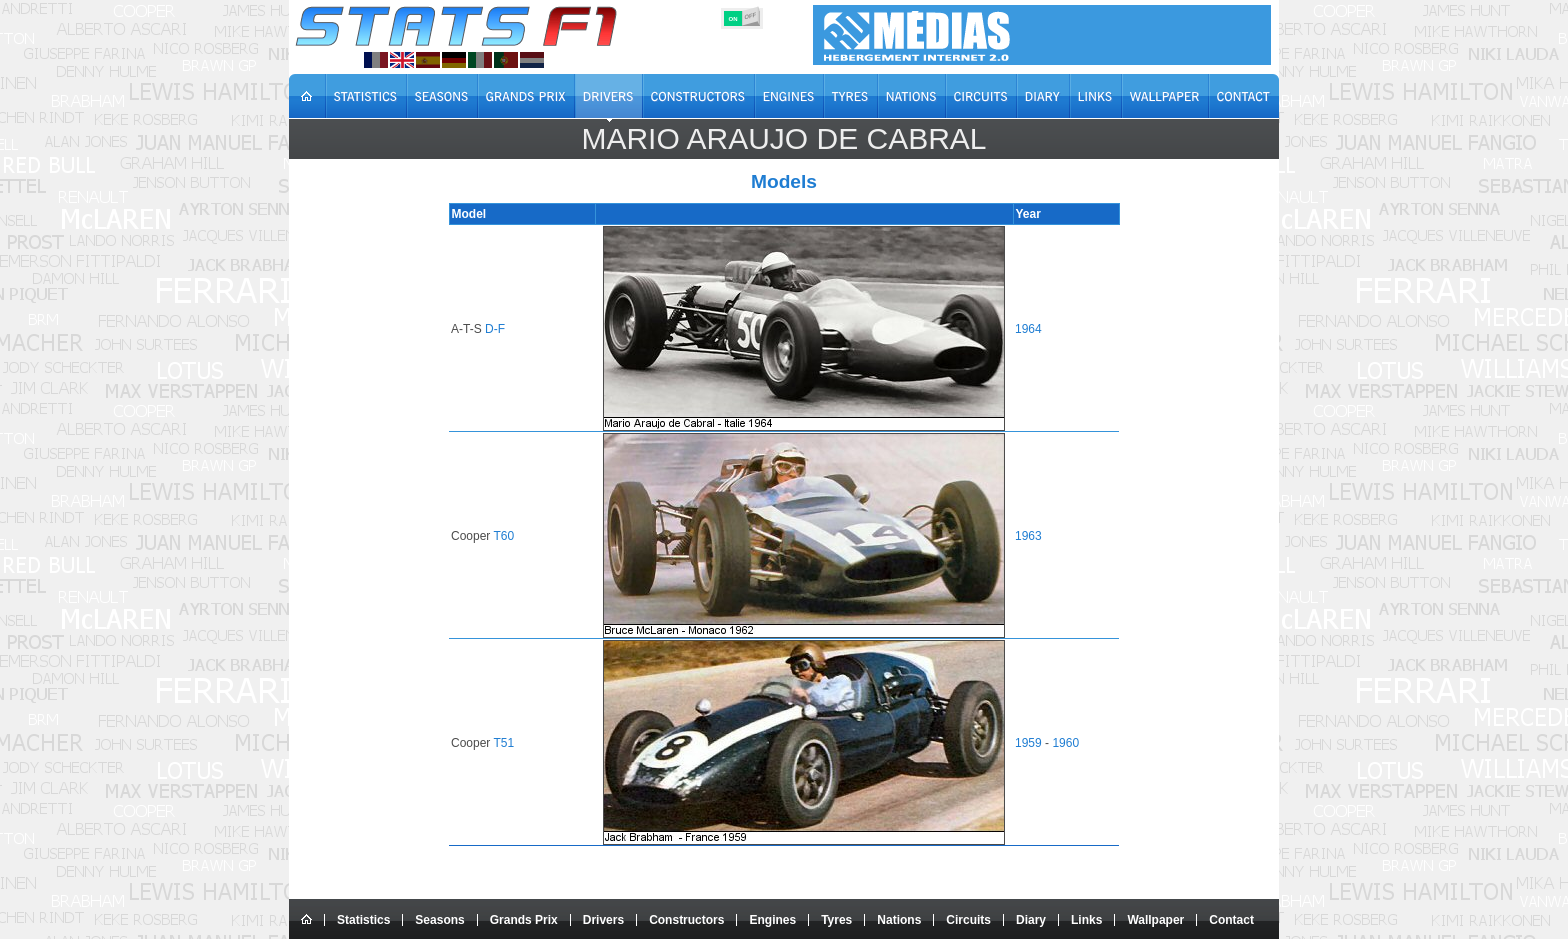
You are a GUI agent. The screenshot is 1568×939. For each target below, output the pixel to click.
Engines (772, 920)
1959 (1027, 743)
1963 (1027, 536)
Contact (1231, 920)
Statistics (363, 920)
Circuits (968, 920)
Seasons (439, 920)
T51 (506, 743)
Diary (1031, 920)
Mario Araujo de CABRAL (783, 138)
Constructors (686, 920)
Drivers (603, 920)
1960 (1064, 743)
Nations (899, 920)
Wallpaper (1155, 920)
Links (1086, 920)
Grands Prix (524, 920)
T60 (506, 536)
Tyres (836, 920)
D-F (498, 329)
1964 (1027, 329)
